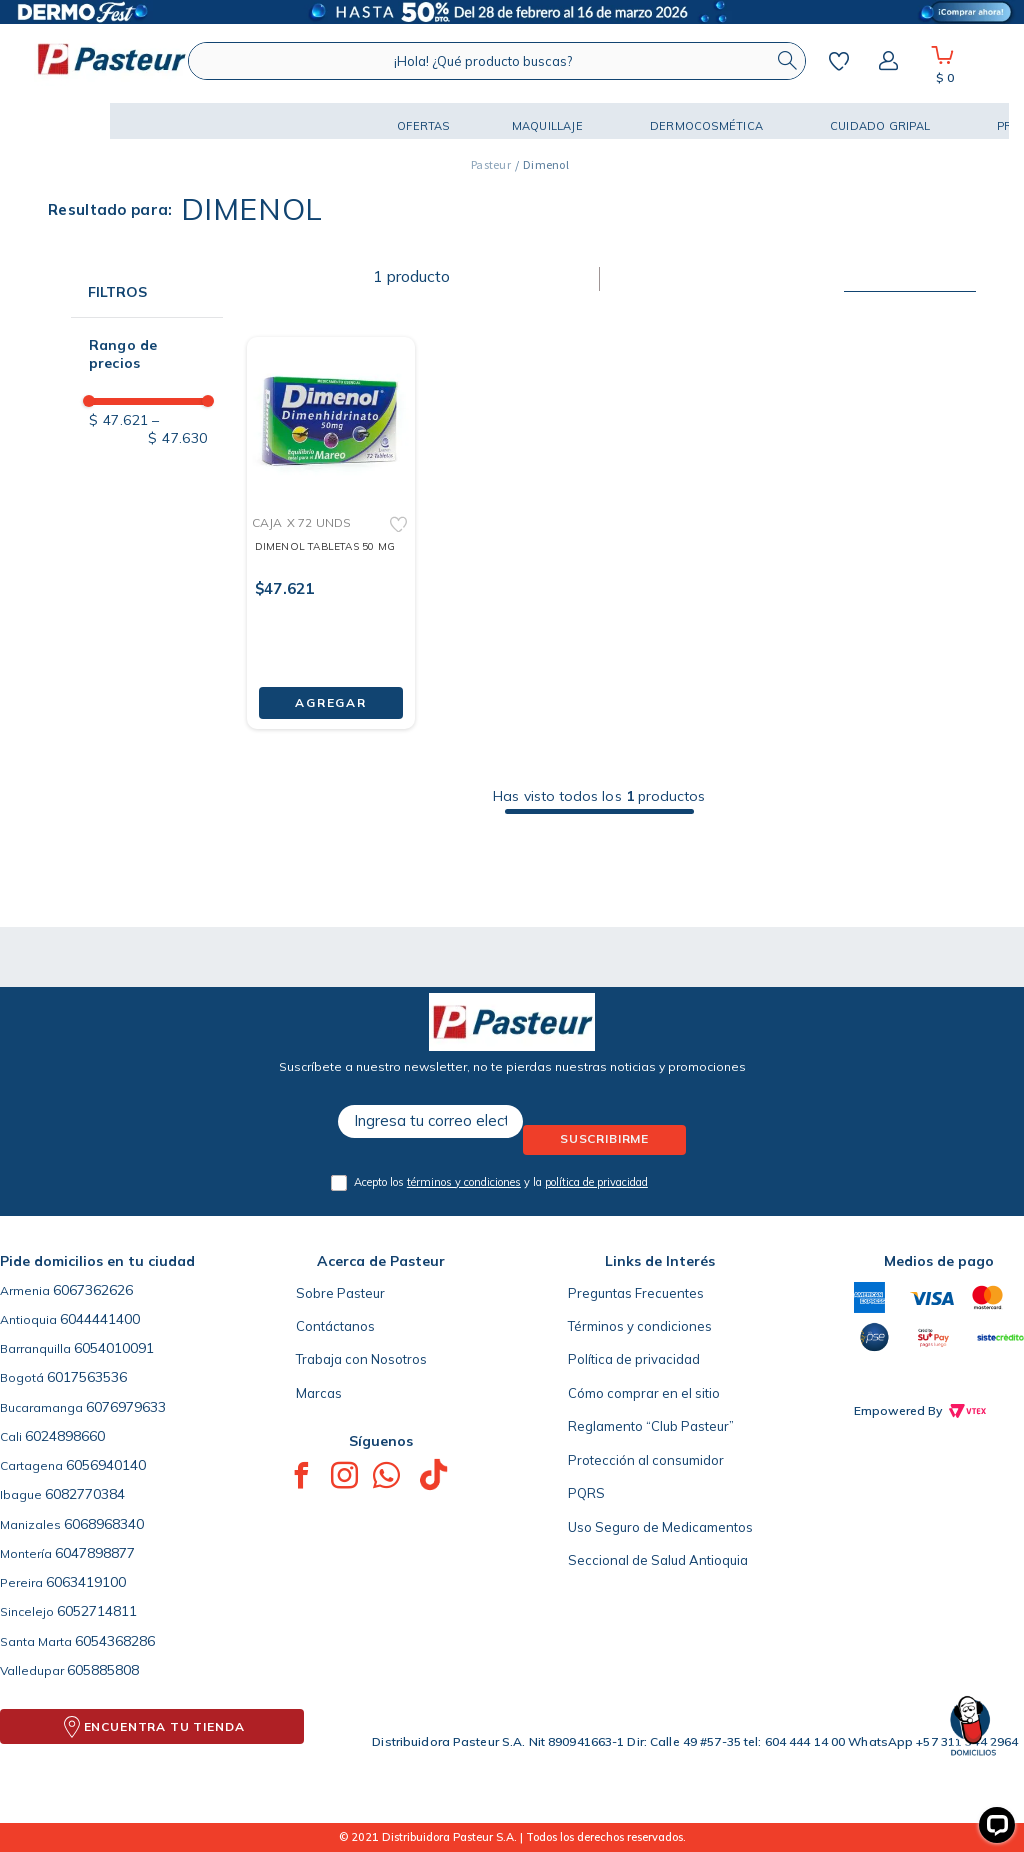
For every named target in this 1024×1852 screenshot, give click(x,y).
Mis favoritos (839, 61)
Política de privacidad (634, 1359)
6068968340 (104, 1524)
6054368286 (115, 1641)
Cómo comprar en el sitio (644, 1393)
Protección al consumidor (646, 1460)
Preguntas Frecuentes (636, 1293)
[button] (70, 121)
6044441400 (100, 1319)
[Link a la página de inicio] (491, 165)
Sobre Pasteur (340, 1293)
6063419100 (86, 1582)
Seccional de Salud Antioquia (658, 1560)
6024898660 (65, 1436)
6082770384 (85, 1494)
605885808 (103, 1670)
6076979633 (126, 1407)
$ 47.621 (118, 420)
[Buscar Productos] (787, 61)
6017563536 (87, 1377)
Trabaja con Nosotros (361, 1359)
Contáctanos (335, 1326)
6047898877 (95, 1553)
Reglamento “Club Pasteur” (651, 1426)
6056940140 (106, 1465)
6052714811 (97, 1611)
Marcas (319, 1393)
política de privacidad (596, 1182)
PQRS (586, 1493)
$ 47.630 (177, 429)
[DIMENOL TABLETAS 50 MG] (331, 517)
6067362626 (93, 1290)
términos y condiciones (464, 1182)
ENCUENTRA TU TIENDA (164, 1726)
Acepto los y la (501, 1182)
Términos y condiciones (640, 1326)
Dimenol (546, 164)
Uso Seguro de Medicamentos (660, 1527)
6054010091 (114, 1348)
